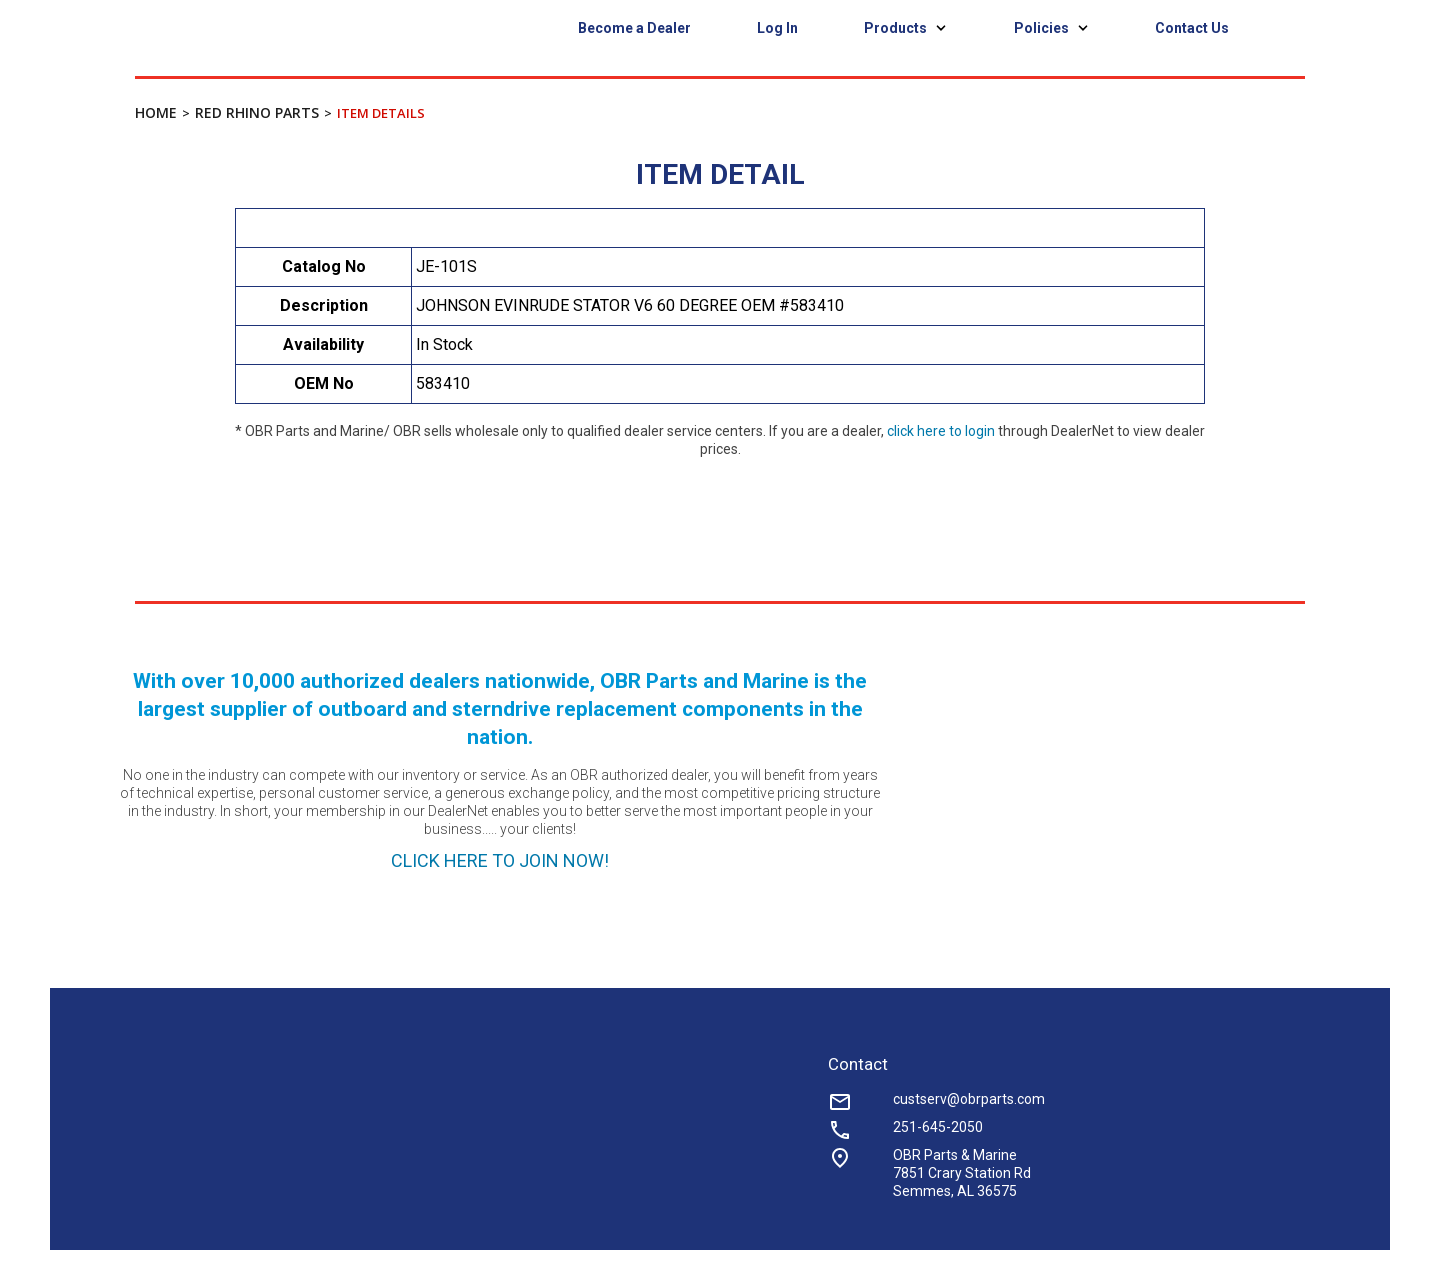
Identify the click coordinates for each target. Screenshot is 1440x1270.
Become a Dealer (634, 28)
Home (156, 112)
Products (906, 28)
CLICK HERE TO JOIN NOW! (500, 860)
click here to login (941, 431)
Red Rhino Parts (257, 112)
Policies (1052, 28)
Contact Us (1192, 28)
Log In (777, 28)
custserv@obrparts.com (969, 1099)
